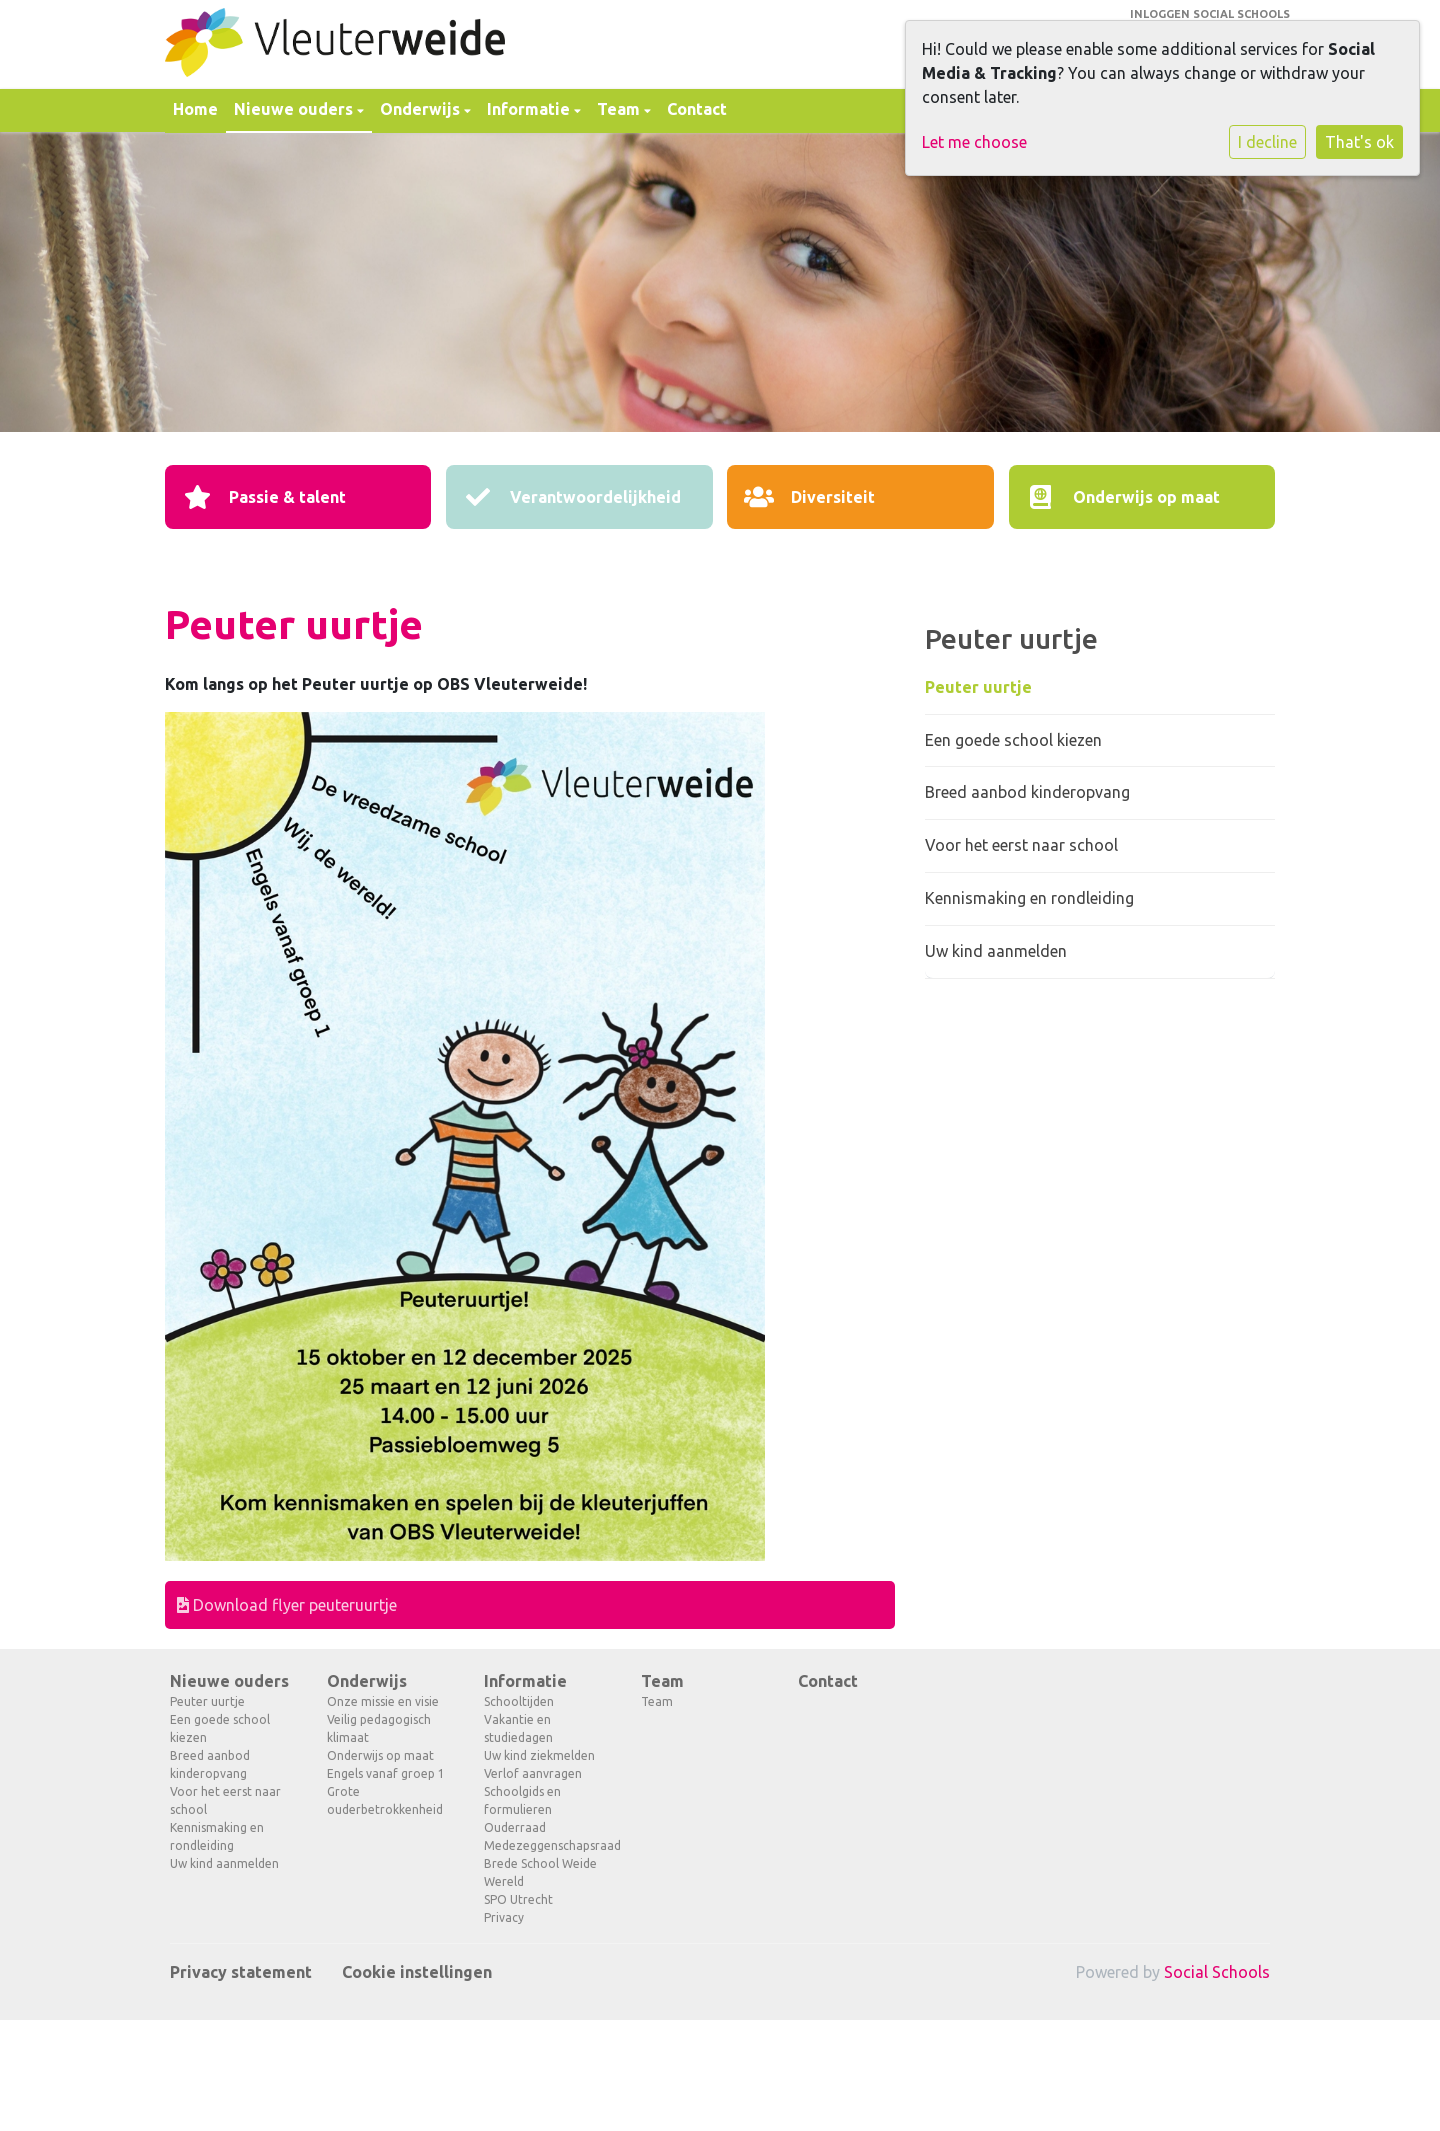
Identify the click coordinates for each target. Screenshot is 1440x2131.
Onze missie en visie (383, 1701)
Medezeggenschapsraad (547, 1845)
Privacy (504, 1917)
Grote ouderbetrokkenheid (385, 1800)
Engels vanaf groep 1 (386, 1773)
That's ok (1359, 142)
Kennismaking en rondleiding (1029, 898)
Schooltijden (519, 1701)
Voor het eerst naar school (1021, 845)
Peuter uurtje (978, 687)
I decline (1267, 142)
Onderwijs (422, 109)
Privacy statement (241, 1972)
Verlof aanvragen (533, 1773)
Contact (697, 109)
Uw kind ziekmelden (539, 1755)
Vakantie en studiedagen (518, 1728)
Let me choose (974, 142)
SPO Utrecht (518, 1899)
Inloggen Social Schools (1210, 14)
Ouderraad (515, 1827)
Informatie (530, 109)
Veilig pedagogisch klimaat (379, 1728)
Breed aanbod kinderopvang (1027, 792)
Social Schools (1217, 1972)
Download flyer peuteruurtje (287, 1605)
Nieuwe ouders (295, 109)
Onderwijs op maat (380, 1755)
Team (620, 109)
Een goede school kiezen (1013, 740)
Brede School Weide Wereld (540, 1872)
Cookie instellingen (417, 1972)
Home (195, 109)
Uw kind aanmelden (996, 951)
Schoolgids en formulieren (522, 1800)
